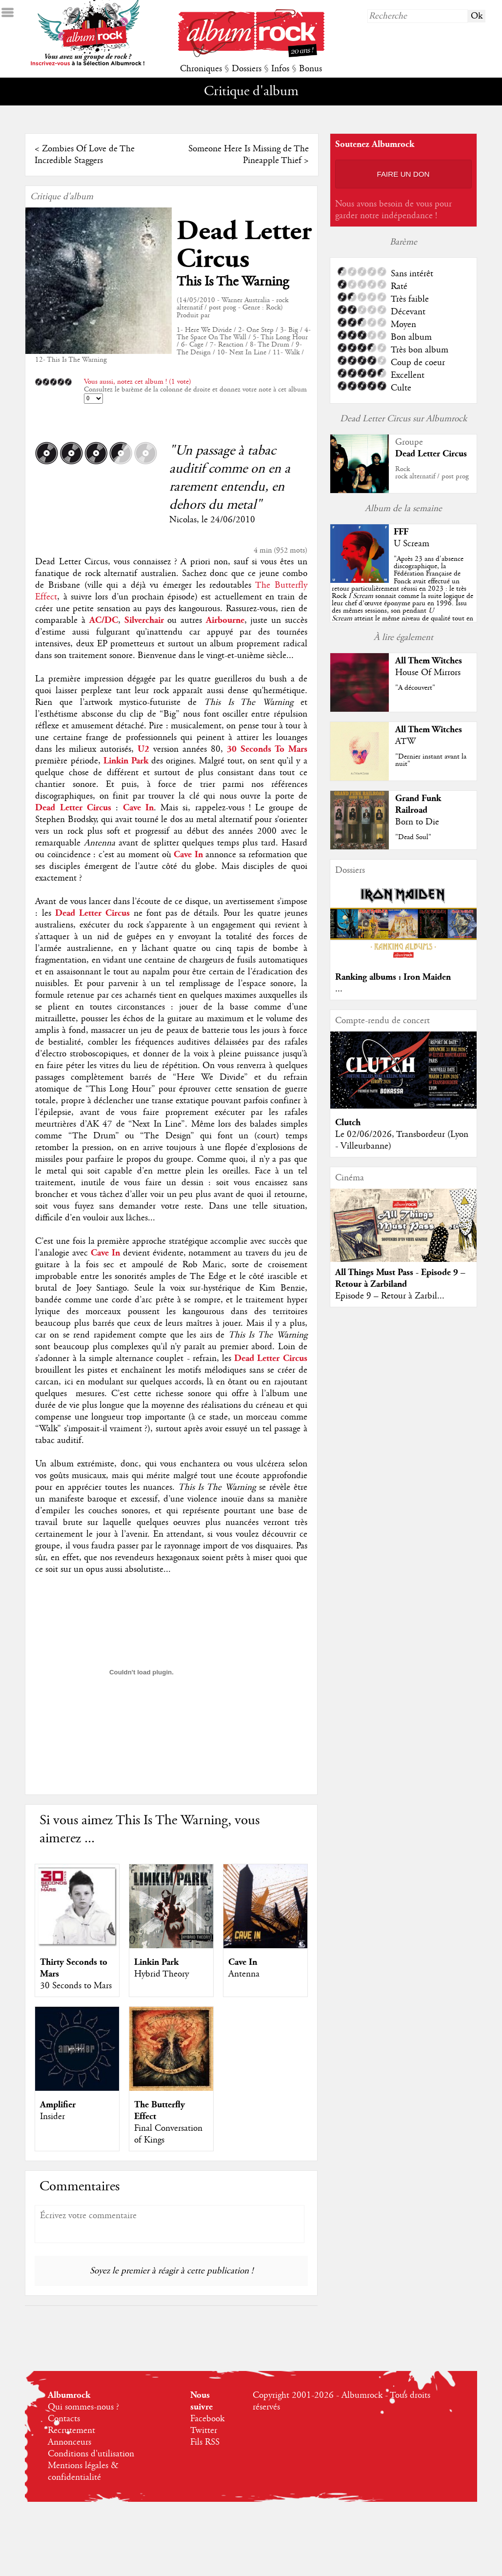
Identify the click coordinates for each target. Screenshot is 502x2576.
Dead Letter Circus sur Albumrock (403, 419)
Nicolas (183, 520)
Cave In (242, 1962)
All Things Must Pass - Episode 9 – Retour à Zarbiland (400, 1278)
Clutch (348, 1122)
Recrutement (71, 2430)
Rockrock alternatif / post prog (432, 472)
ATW (405, 741)
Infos (280, 69)
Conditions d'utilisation (91, 2454)
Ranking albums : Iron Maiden (393, 977)
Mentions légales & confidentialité (83, 2471)
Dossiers (246, 69)
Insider (52, 2117)
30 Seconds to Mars (76, 1986)
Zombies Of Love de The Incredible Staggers (85, 154)
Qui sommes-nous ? (83, 2407)
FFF (401, 531)
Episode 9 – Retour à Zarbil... (389, 1296)
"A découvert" (415, 688)
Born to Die (417, 822)
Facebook (207, 2419)
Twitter (203, 2430)
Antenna (244, 1974)
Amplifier (58, 2104)
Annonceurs (69, 2442)
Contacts (64, 2419)
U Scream (411, 544)
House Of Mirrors (428, 673)
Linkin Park (156, 1962)
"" (402, 596)
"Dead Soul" (413, 837)
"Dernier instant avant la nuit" (430, 760)
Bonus (310, 69)
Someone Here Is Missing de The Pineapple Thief (248, 154)
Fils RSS (205, 2442)
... (338, 989)
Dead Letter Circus (244, 245)
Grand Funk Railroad (418, 804)
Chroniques (201, 69)
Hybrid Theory (161, 1974)
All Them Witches (428, 660)
